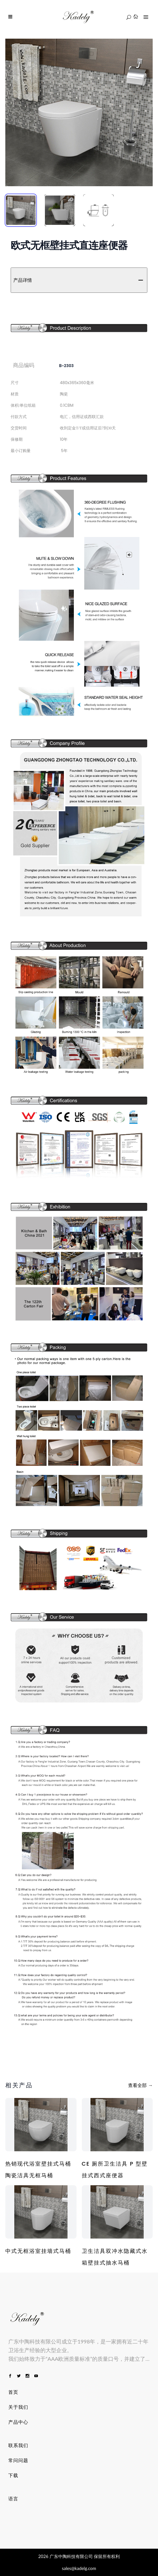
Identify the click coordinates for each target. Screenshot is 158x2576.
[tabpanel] (79, 112)
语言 (13, 2498)
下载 (13, 2475)
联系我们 (18, 2445)
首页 (13, 2392)
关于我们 (18, 2407)
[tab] (20, 210)
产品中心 (18, 2422)
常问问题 (18, 2460)
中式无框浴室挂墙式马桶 (38, 2251)
